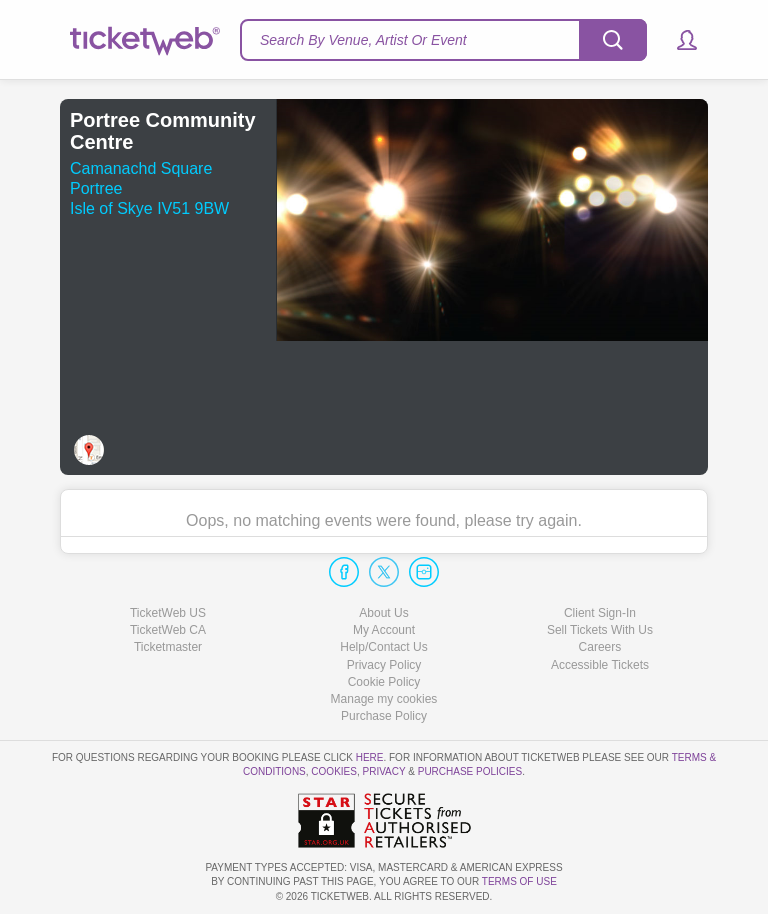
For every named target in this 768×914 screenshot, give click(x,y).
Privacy (384, 771)
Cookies (334, 771)
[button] (677, 40)
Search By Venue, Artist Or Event (363, 40)
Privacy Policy (384, 665)
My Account (384, 630)
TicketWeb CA (168, 630)
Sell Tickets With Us (600, 630)
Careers (600, 647)
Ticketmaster (168, 647)
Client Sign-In (600, 613)
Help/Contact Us (383, 647)
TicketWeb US (168, 613)
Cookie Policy (384, 682)
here (370, 757)
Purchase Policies (470, 771)
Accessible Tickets (600, 665)
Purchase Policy (384, 716)
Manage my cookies (384, 699)
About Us (383, 613)
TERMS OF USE (519, 881)
